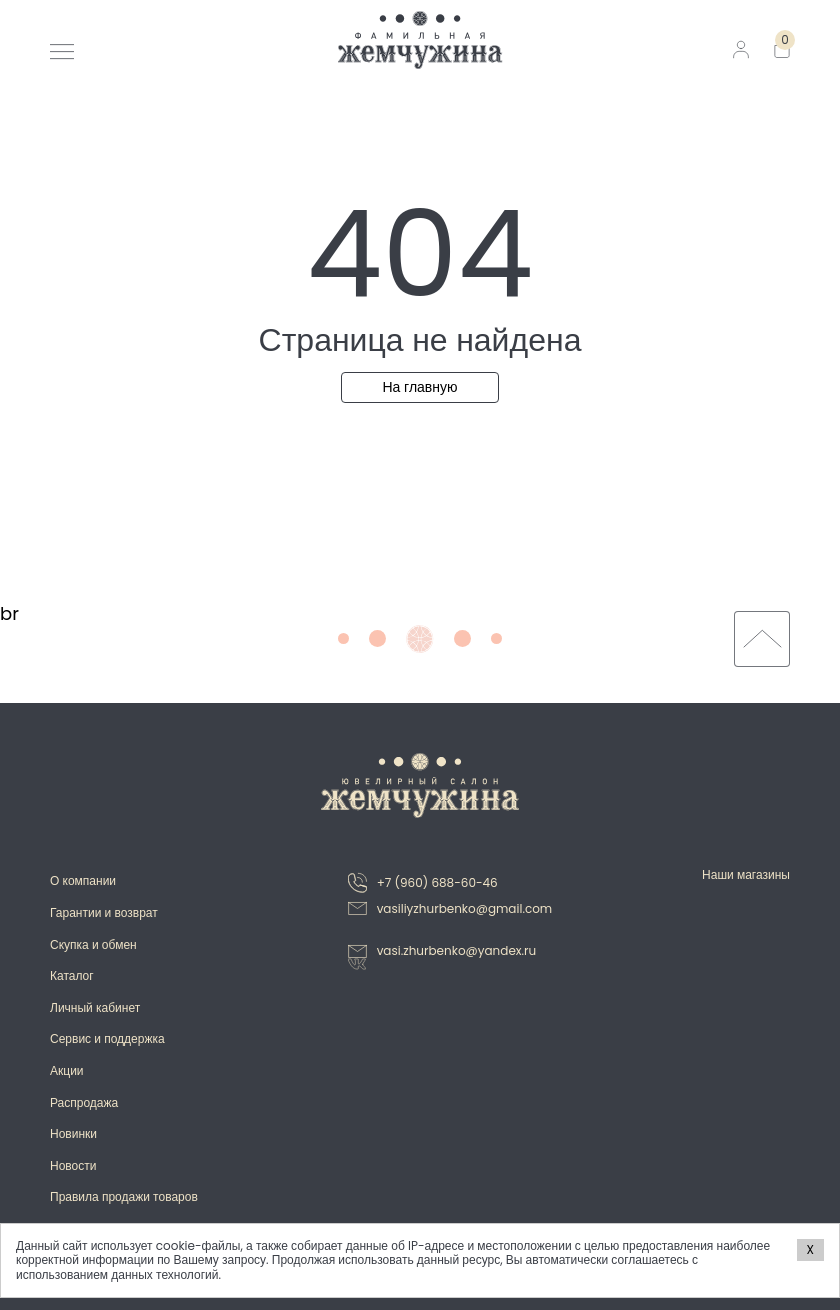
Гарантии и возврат (104, 912)
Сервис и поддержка (107, 1038)
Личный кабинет (95, 1007)
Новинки (73, 1133)
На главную (419, 387)
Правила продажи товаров (124, 1196)
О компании (83, 880)
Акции (67, 1070)
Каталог (72, 975)
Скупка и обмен (93, 944)
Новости (73, 1165)
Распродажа (84, 1102)
